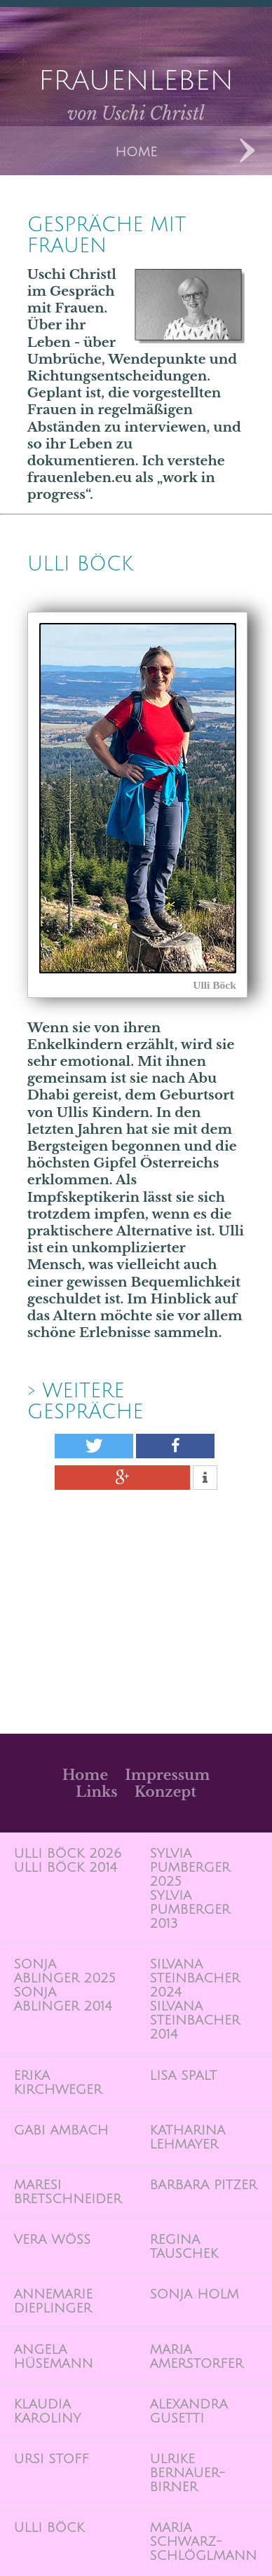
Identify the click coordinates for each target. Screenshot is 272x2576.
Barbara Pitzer (203, 2185)
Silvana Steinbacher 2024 (194, 1978)
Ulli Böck (48, 2528)
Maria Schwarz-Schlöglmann (203, 2542)
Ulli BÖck (80, 564)
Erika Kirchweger (57, 2083)
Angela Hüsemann (53, 2357)
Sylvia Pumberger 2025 (189, 1868)
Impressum (167, 1775)
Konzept (165, 1791)
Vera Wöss (51, 2240)
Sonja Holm (193, 2294)
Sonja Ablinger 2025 (64, 1971)
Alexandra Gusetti (188, 2411)
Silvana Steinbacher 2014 (194, 2020)
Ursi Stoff (50, 2459)
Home (85, 1775)
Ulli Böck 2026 (67, 1854)
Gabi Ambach (60, 2130)
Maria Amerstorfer (196, 2357)
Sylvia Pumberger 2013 (189, 1910)
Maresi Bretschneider (67, 2192)
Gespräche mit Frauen (106, 235)
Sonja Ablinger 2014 (62, 1999)
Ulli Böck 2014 (64, 1868)
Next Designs (247, 150)
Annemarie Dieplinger (53, 2301)
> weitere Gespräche (85, 1402)
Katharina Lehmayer (187, 2137)
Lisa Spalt (183, 2076)
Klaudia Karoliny (47, 2411)
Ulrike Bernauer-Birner (187, 2473)
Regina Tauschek (183, 2247)
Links (96, 1791)
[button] (94, 1446)
